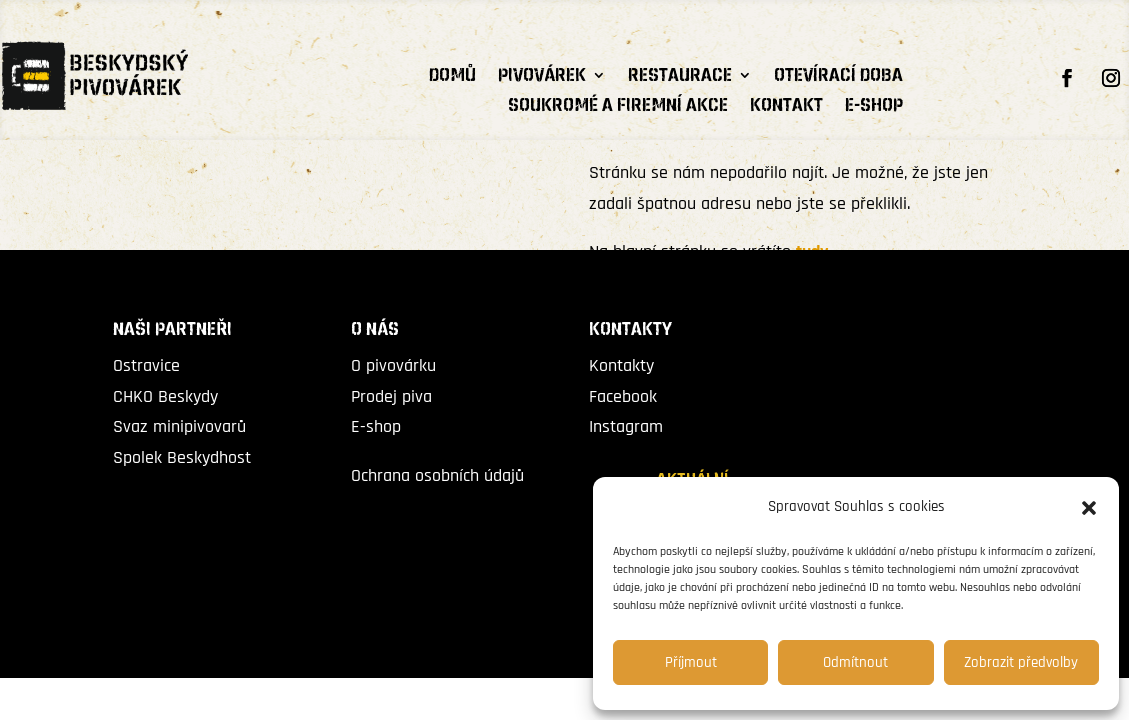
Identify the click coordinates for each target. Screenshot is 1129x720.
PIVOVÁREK (542, 78)
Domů (452, 78)
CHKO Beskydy (165, 396)
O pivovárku (393, 365)
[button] (1089, 508)
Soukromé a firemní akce (618, 108)
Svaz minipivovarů (179, 426)
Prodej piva (391, 396)
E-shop (874, 108)
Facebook (623, 396)
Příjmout (691, 662)
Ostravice (146, 365)
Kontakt (786, 108)
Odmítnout (855, 662)
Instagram (626, 426)
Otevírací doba (838, 78)
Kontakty (621, 365)
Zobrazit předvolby (1021, 662)
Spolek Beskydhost (182, 457)
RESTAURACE (680, 78)
